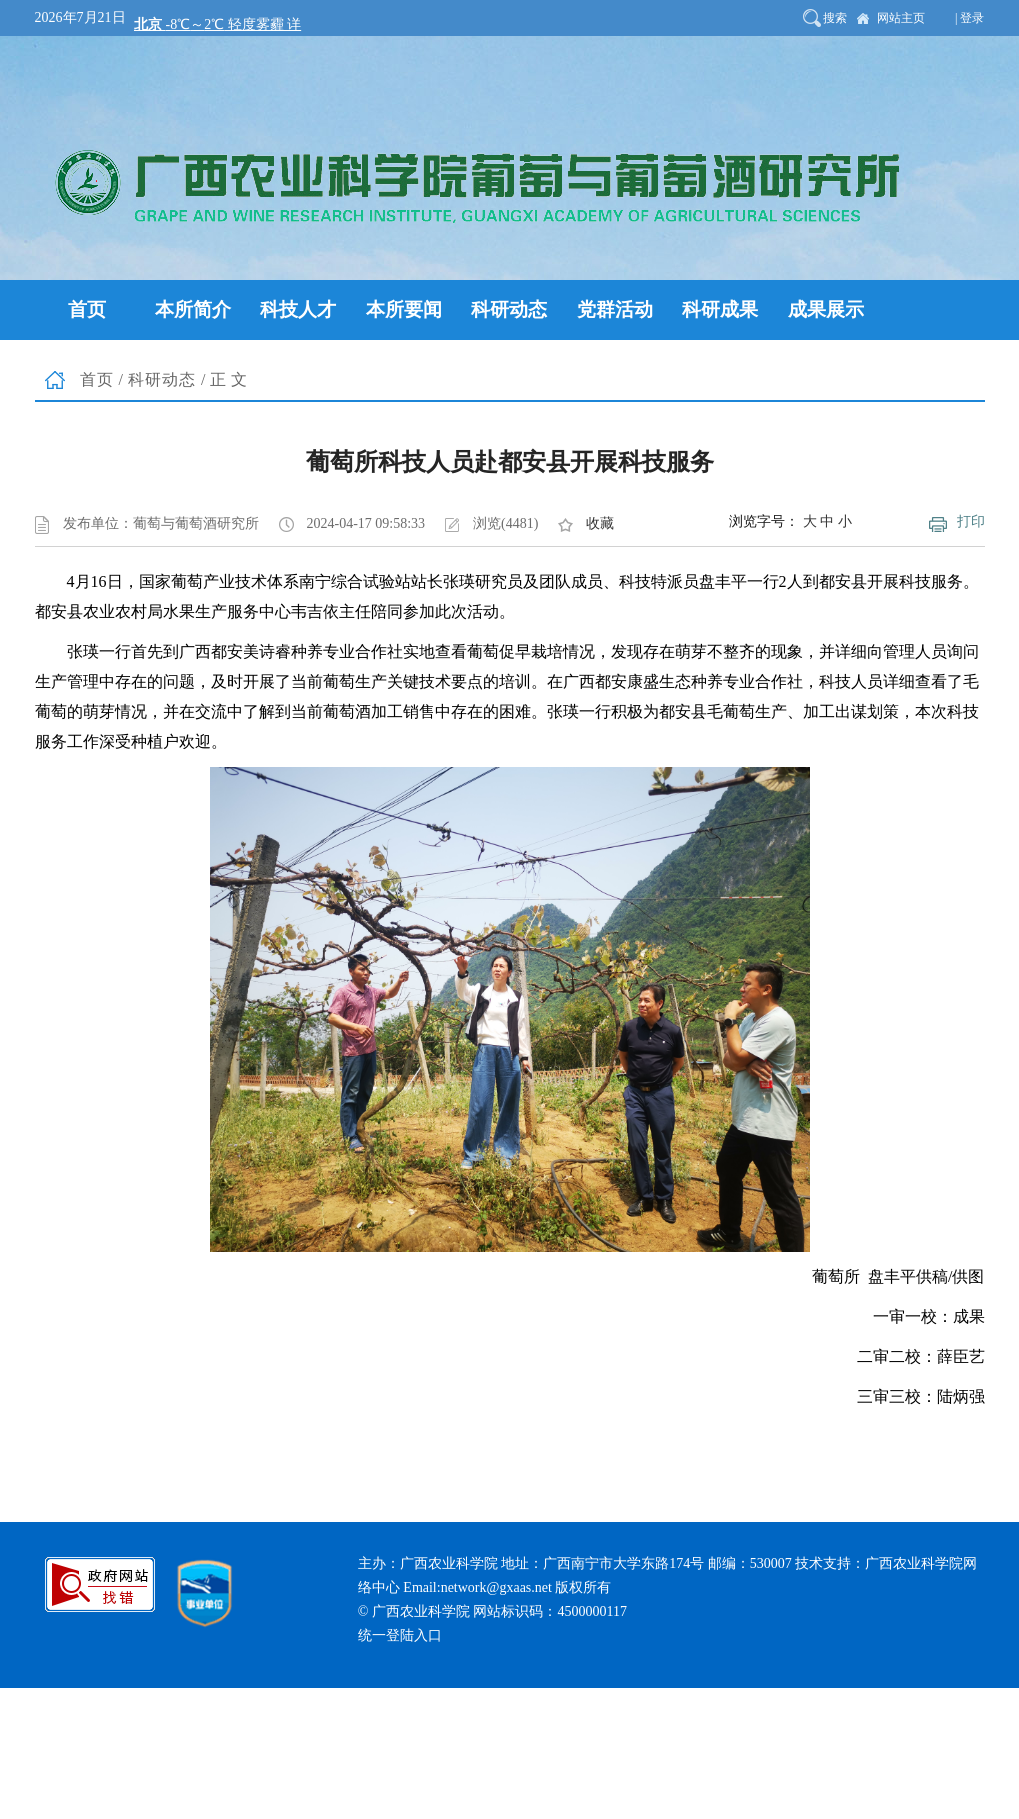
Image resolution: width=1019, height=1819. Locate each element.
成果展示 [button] (826, 309)
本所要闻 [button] (404, 309)
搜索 (835, 18)
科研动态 (162, 379)
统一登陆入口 (400, 1635)
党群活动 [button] (615, 309)
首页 (97, 379)
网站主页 (901, 18)
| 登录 (969, 18)
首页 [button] (87, 309)
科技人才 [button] (298, 309)
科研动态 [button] (509, 309)
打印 (971, 521)
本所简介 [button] (193, 309)
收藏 (600, 523)
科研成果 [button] (720, 309)
